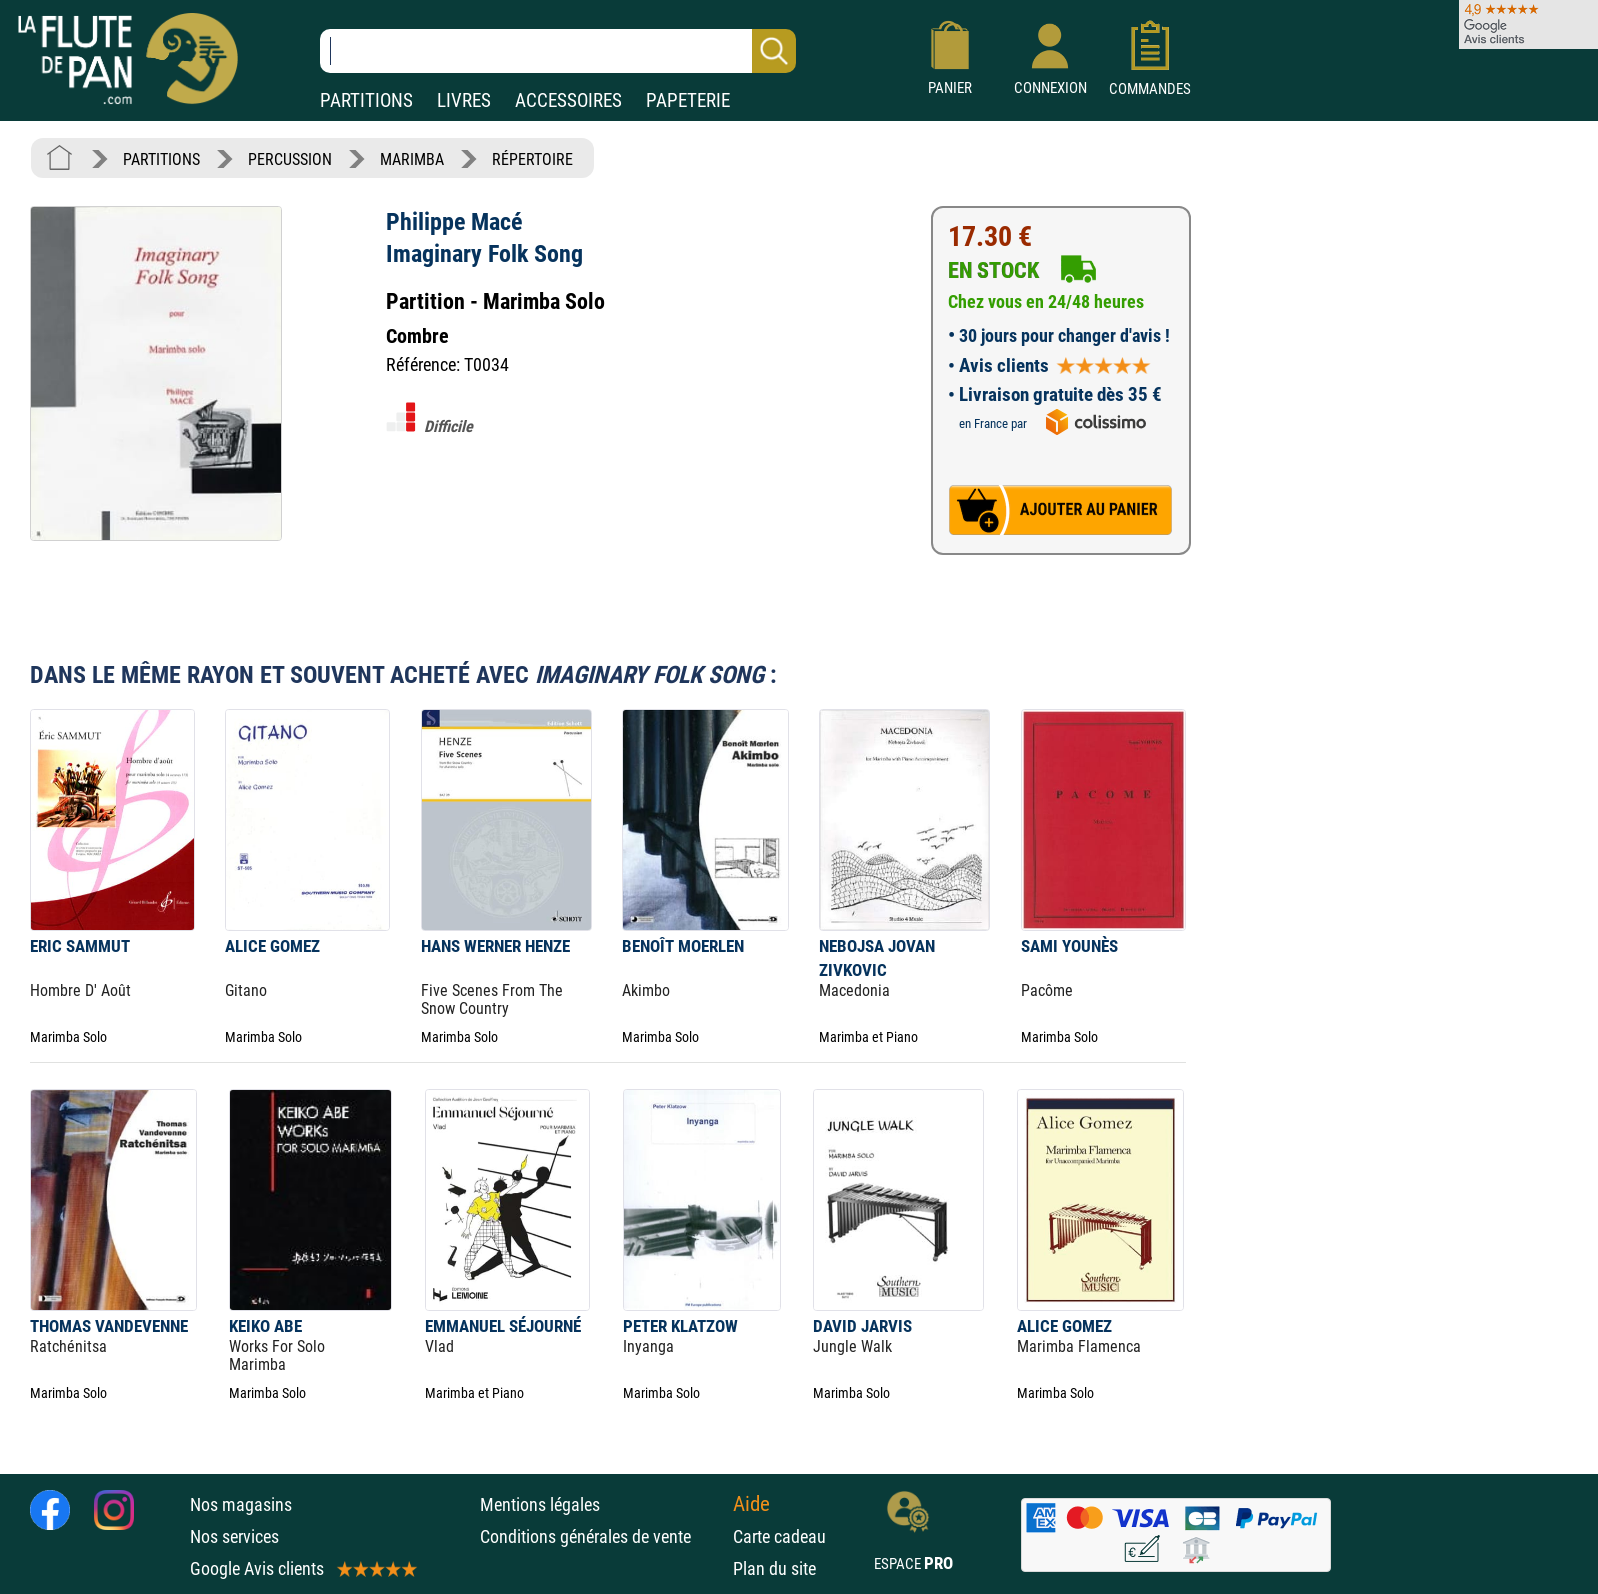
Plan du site (774, 1568)
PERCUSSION (290, 159)
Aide (751, 1504)
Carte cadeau (779, 1536)
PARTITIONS (366, 100)
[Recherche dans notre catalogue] (558, 51)
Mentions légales (540, 1504)
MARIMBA (412, 159)
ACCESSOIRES (568, 100)
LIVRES (464, 100)
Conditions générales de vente (601, 1536)
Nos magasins (241, 1504)
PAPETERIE (688, 100)
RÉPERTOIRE (532, 159)
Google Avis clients (302, 1568)
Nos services (234, 1536)
